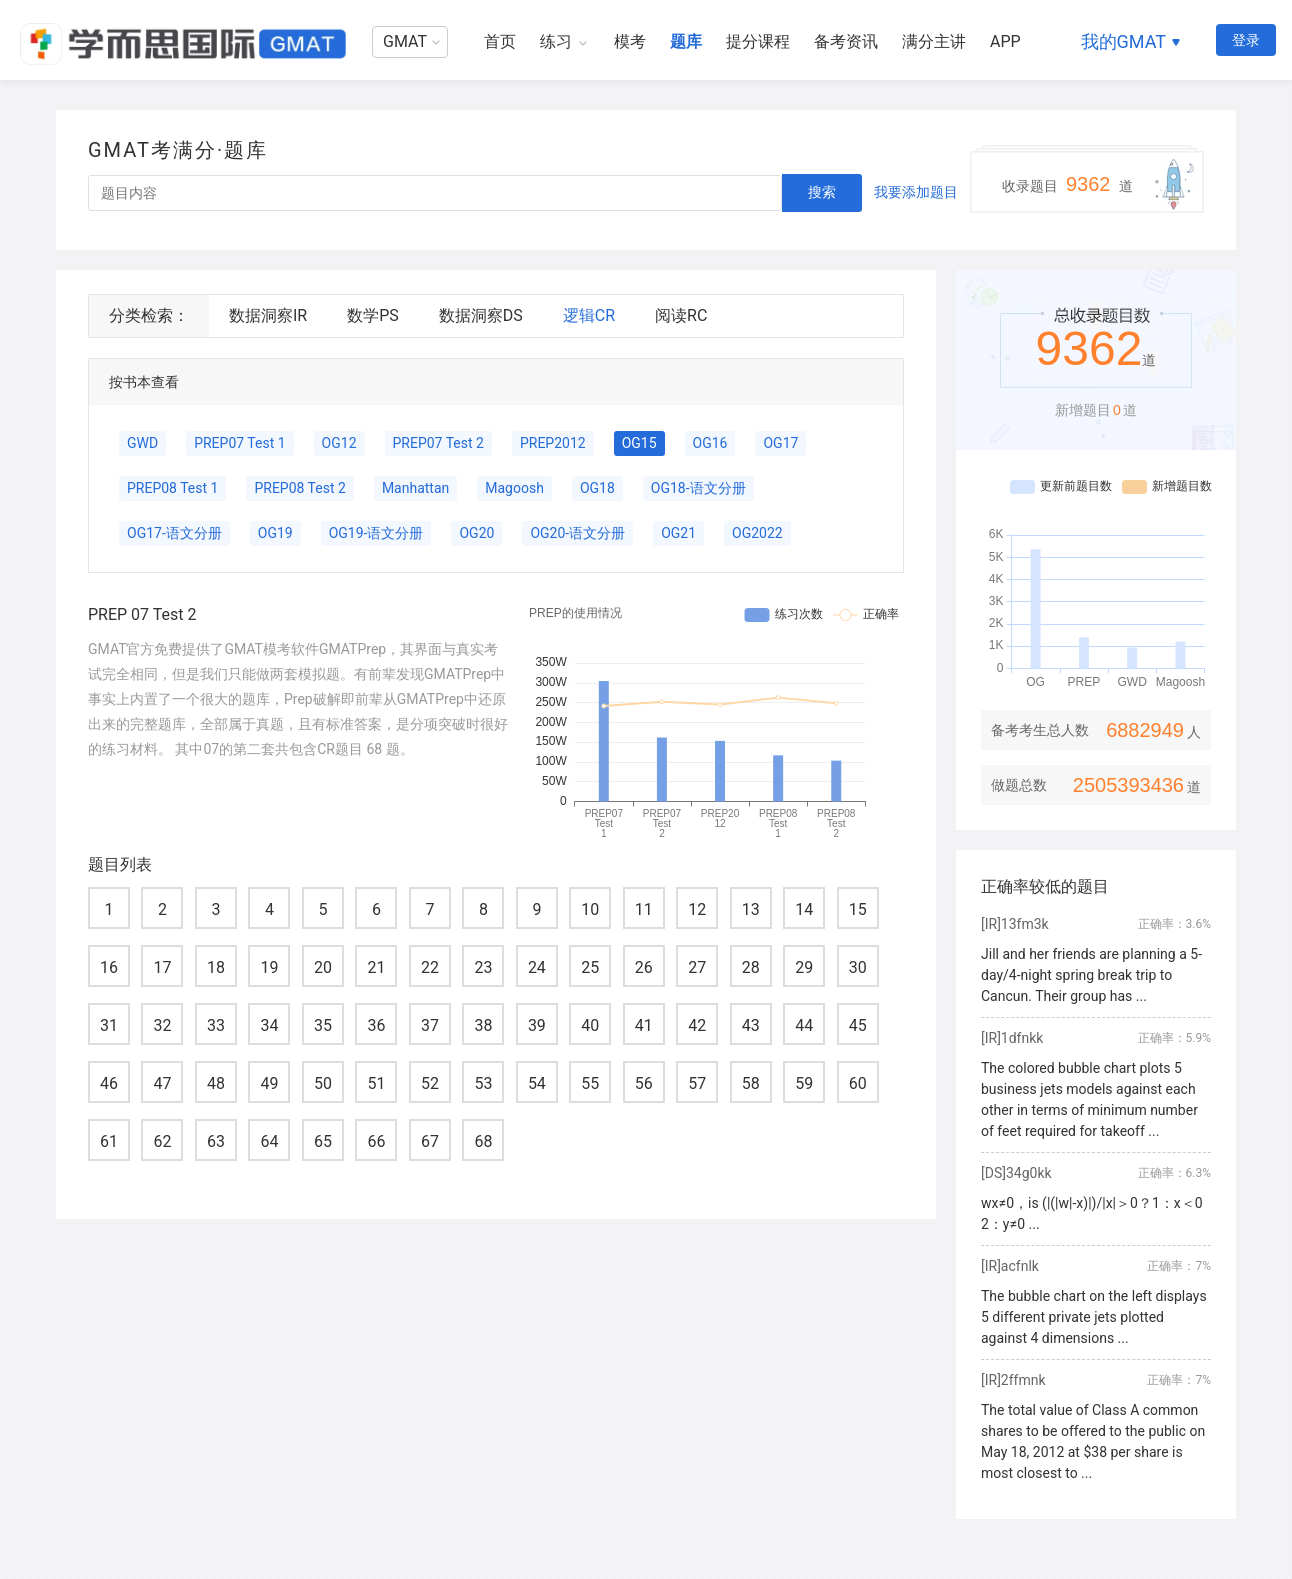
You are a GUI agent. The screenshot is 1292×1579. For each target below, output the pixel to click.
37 (430, 1025)
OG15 (639, 443)
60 (858, 1083)
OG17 (780, 443)
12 (697, 909)
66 (376, 1141)
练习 (556, 41)
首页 (500, 41)
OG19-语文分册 (376, 533)
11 (644, 909)
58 (751, 1083)
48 (216, 1083)
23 (483, 967)
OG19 (275, 533)
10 (590, 909)
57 (697, 1083)
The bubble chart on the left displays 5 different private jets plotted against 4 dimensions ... (1094, 1317)
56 (644, 1083)
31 (109, 1025)
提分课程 (758, 41)
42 (697, 1025)
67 (430, 1141)
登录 (1246, 40)
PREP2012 (553, 443)
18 (216, 967)
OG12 (339, 443)
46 (109, 1083)
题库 (686, 41)
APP (1005, 41)
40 (590, 1025)
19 (269, 967)
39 (537, 1025)
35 (323, 1025)
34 (269, 1025)
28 (751, 967)
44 (804, 1025)
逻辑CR (589, 315)
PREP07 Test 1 (239, 443)
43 (751, 1025)
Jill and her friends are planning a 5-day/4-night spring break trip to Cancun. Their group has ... (1091, 975)
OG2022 (757, 533)
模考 (630, 41)
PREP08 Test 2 (299, 488)
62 (162, 1141)
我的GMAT (1123, 41)
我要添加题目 (916, 192)
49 (269, 1083)
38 (483, 1025)
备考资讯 (846, 41)
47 (162, 1083)
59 (804, 1083)
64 (269, 1141)
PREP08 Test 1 (172, 488)
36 (376, 1025)
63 (216, 1141)
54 (537, 1083)
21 (376, 967)
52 (430, 1083)
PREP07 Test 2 (438, 443)
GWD (142, 443)
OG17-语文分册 (174, 533)
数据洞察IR (268, 315)
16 (109, 967)
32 (162, 1025)
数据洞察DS (481, 315)
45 (858, 1025)
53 (483, 1083)
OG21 (678, 533)
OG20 (476, 533)
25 (590, 967)
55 (590, 1083)
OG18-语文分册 (698, 488)
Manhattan (415, 488)
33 (216, 1025)
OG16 (710, 443)
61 (109, 1141)
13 (751, 909)
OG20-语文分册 (577, 533)
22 (430, 967)
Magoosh (514, 488)
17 (162, 967)
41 (644, 1025)
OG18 (597, 488)
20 (323, 967)
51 (376, 1083)
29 (804, 967)
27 (697, 967)
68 (483, 1141)
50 (323, 1083)
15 (858, 909)
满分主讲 (934, 41)
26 (644, 967)
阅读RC (681, 315)
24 (537, 967)
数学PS (373, 315)
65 (323, 1141)
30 (858, 967)
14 (804, 909)
